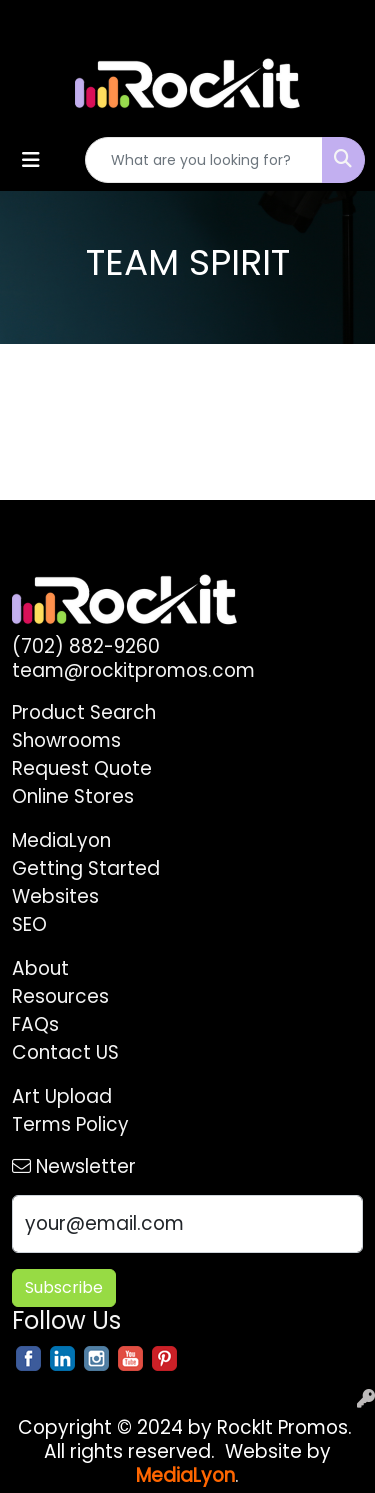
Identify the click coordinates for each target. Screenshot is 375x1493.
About (40, 968)
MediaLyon (61, 840)
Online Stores (73, 796)
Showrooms (66, 740)
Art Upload (62, 1096)
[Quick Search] (204, 160)
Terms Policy (70, 1124)
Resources (60, 996)
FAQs (35, 1024)
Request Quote (82, 768)
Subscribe (64, 1287)
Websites (55, 896)
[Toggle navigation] (31, 160)
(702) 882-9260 (86, 646)
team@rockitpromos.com (133, 670)
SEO (29, 924)
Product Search (84, 712)
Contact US (65, 1052)
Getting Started (86, 868)
